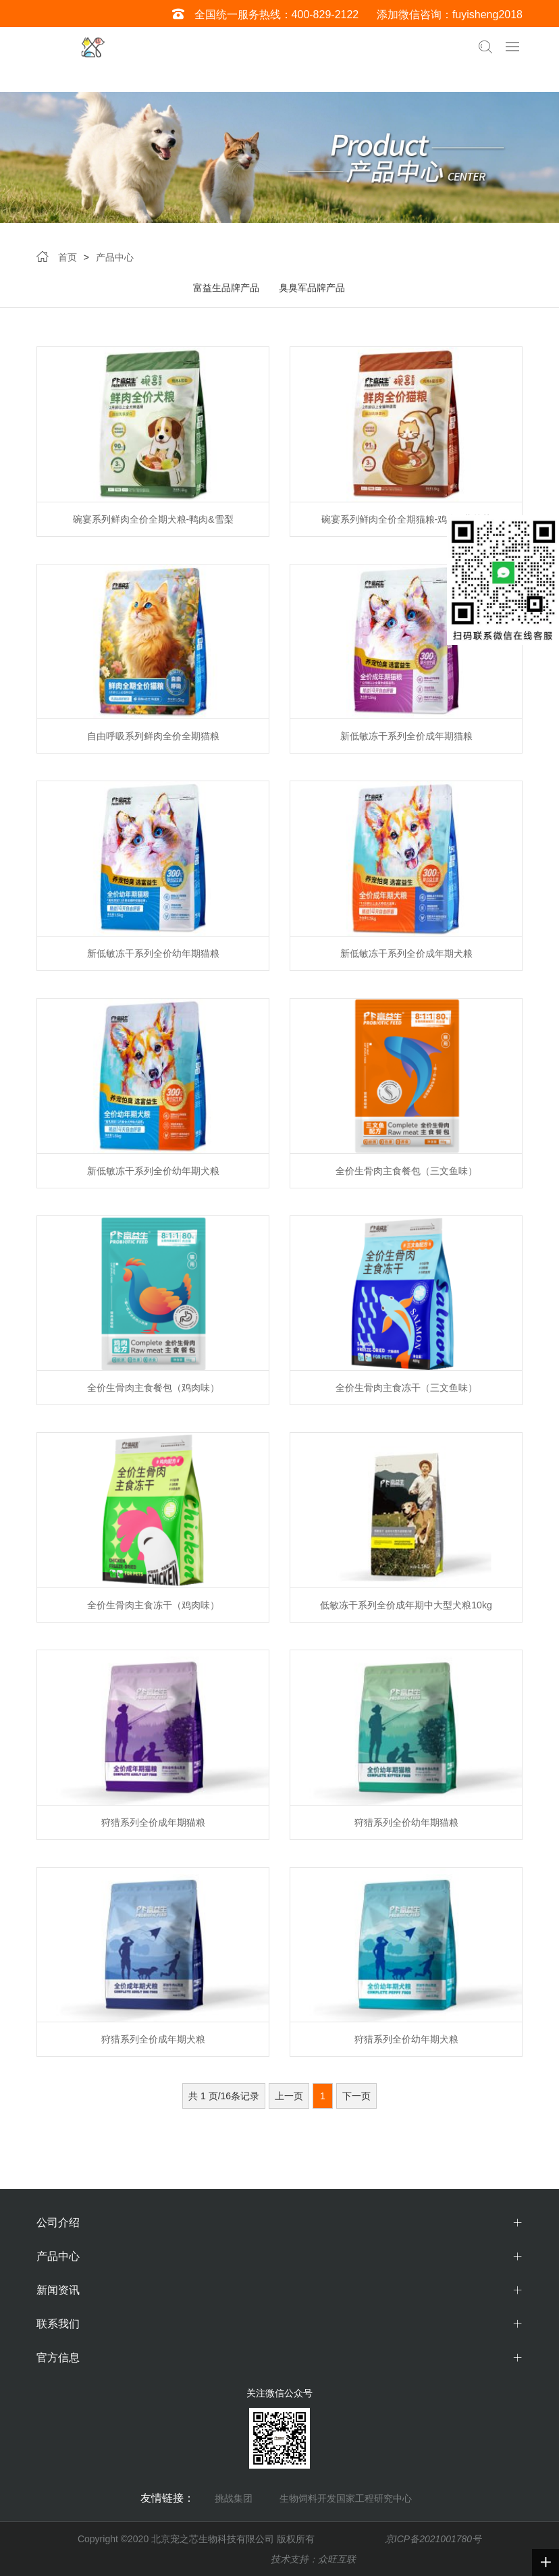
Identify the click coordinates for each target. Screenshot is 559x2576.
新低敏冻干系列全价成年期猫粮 (406, 736)
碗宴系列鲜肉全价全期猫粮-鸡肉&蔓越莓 (406, 519)
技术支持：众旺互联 (313, 2559)
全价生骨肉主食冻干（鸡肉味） (153, 1605)
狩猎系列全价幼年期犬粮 (406, 2039)
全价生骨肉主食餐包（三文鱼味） (406, 1170)
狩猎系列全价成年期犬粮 (153, 2039)
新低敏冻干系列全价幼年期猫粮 (153, 953)
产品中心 (115, 257)
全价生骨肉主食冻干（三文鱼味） (406, 1387)
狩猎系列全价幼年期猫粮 (406, 1822)
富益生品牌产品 (226, 287)
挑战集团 (233, 2498)
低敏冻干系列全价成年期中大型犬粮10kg (405, 1605)
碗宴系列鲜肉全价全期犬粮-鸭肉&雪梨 (153, 519)
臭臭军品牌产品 (312, 287)
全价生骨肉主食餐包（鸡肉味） (153, 1387)
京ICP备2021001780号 (433, 2538)
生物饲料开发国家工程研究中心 (346, 2498)
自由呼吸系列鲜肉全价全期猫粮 (153, 736)
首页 (67, 257)
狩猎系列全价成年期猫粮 (153, 1822)
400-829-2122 (325, 14)
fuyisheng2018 (487, 14)
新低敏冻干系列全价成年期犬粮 (406, 953)
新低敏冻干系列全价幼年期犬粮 (153, 1170)
